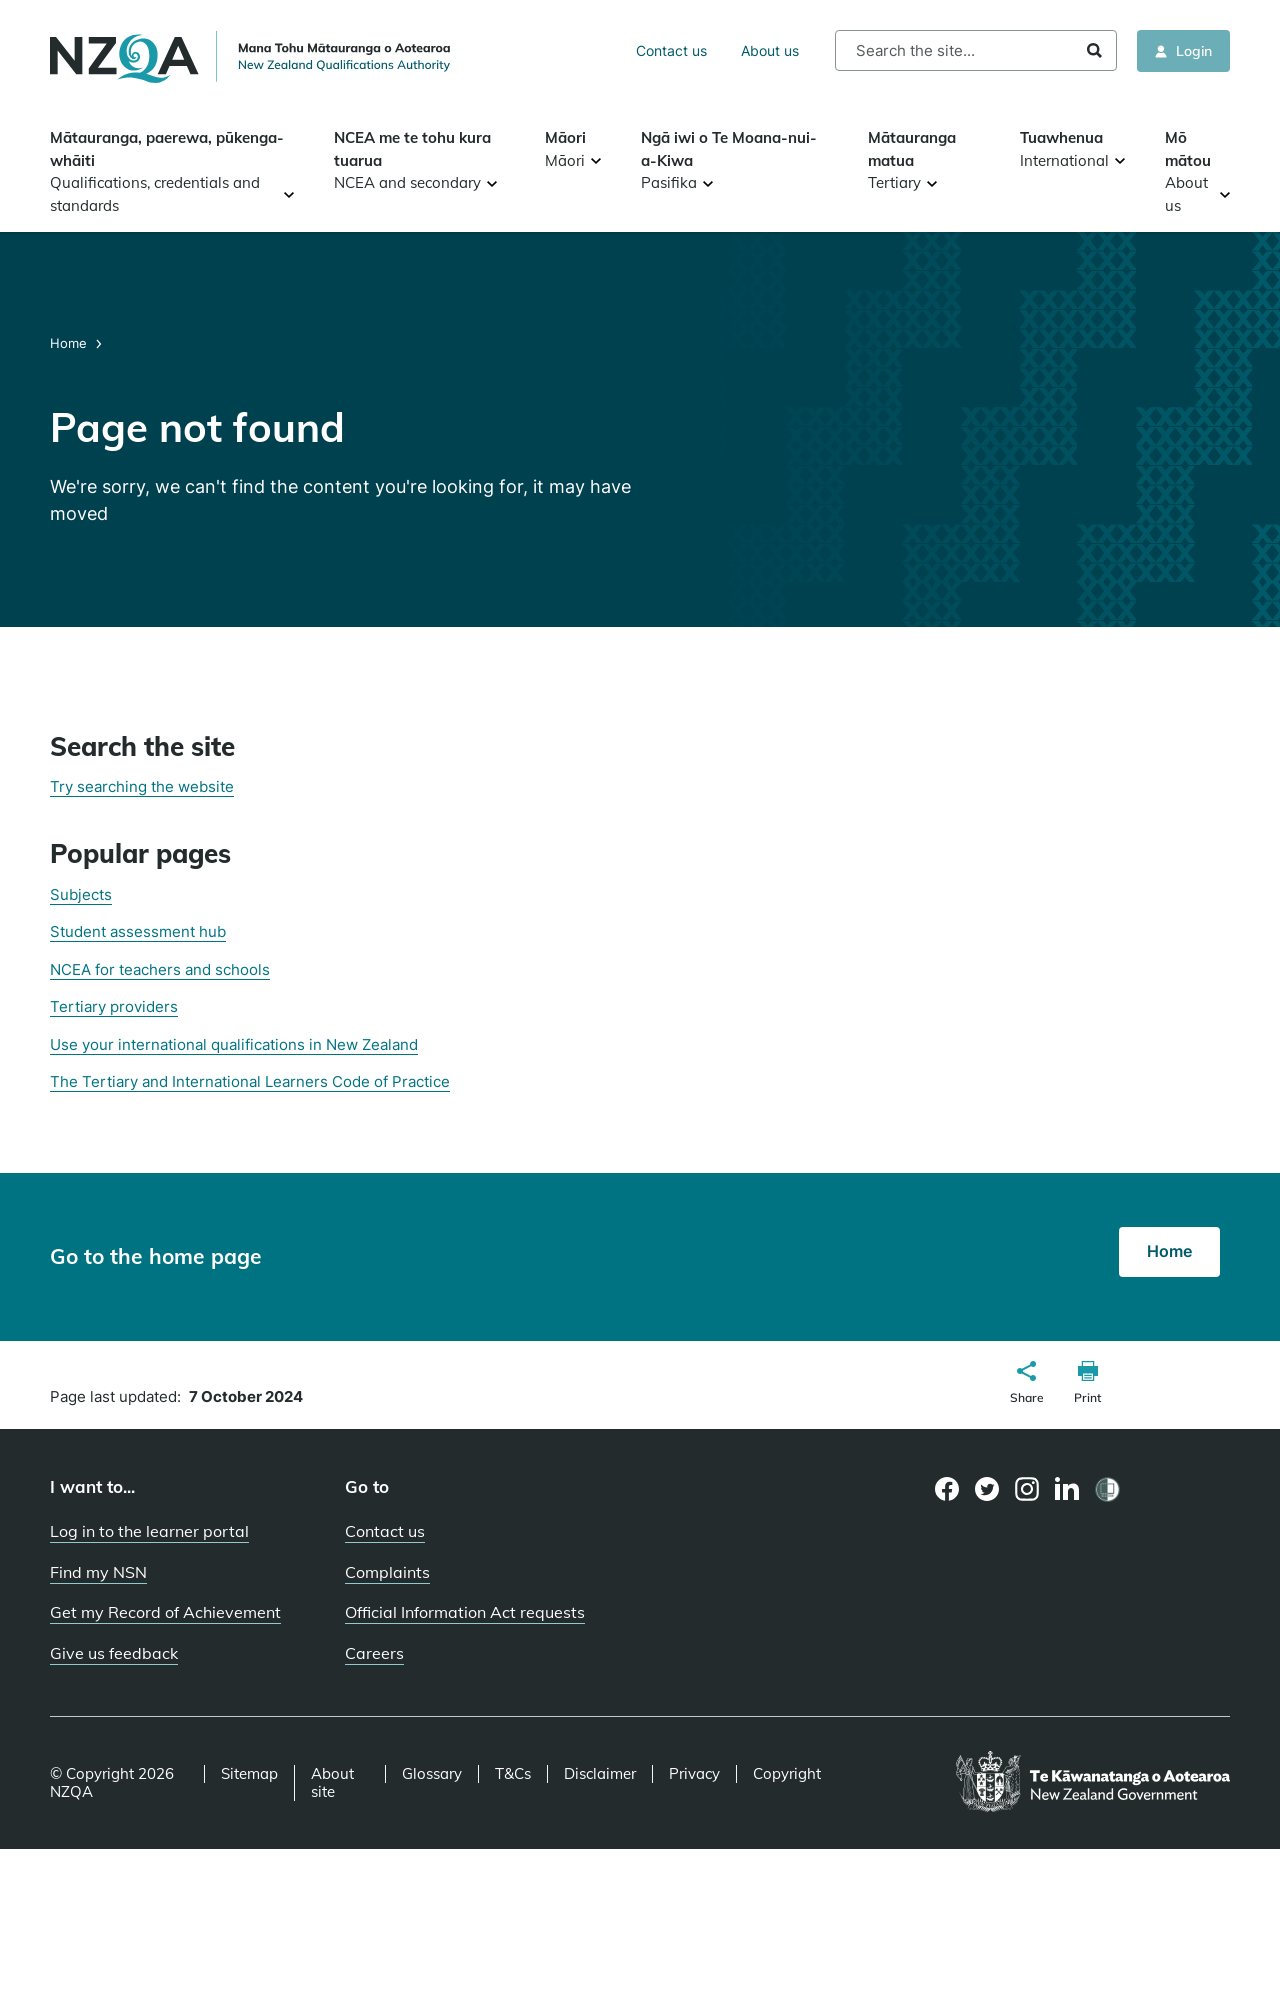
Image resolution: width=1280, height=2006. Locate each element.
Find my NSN (98, 1572)
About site (332, 1783)
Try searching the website (142, 786)
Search (1094, 50)
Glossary (432, 1774)
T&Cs (513, 1774)
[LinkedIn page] (1067, 1489)
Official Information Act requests (465, 1612)
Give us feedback (114, 1653)
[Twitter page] (987, 1489)
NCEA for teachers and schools (160, 969)
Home (70, 343)
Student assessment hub (138, 931)
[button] (1027, 1385)
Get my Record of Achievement (165, 1612)
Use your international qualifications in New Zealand (234, 1044)
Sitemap (249, 1774)
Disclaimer (600, 1774)
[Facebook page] (947, 1489)
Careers (374, 1653)
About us (770, 50)
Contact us (671, 50)
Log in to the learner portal (149, 1531)
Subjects (81, 894)
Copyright (787, 1774)
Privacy (694, 1774)
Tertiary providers (114, 1006)
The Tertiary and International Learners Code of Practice (250, 1081)
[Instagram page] (1027, 1489)
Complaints (387, 1572)
